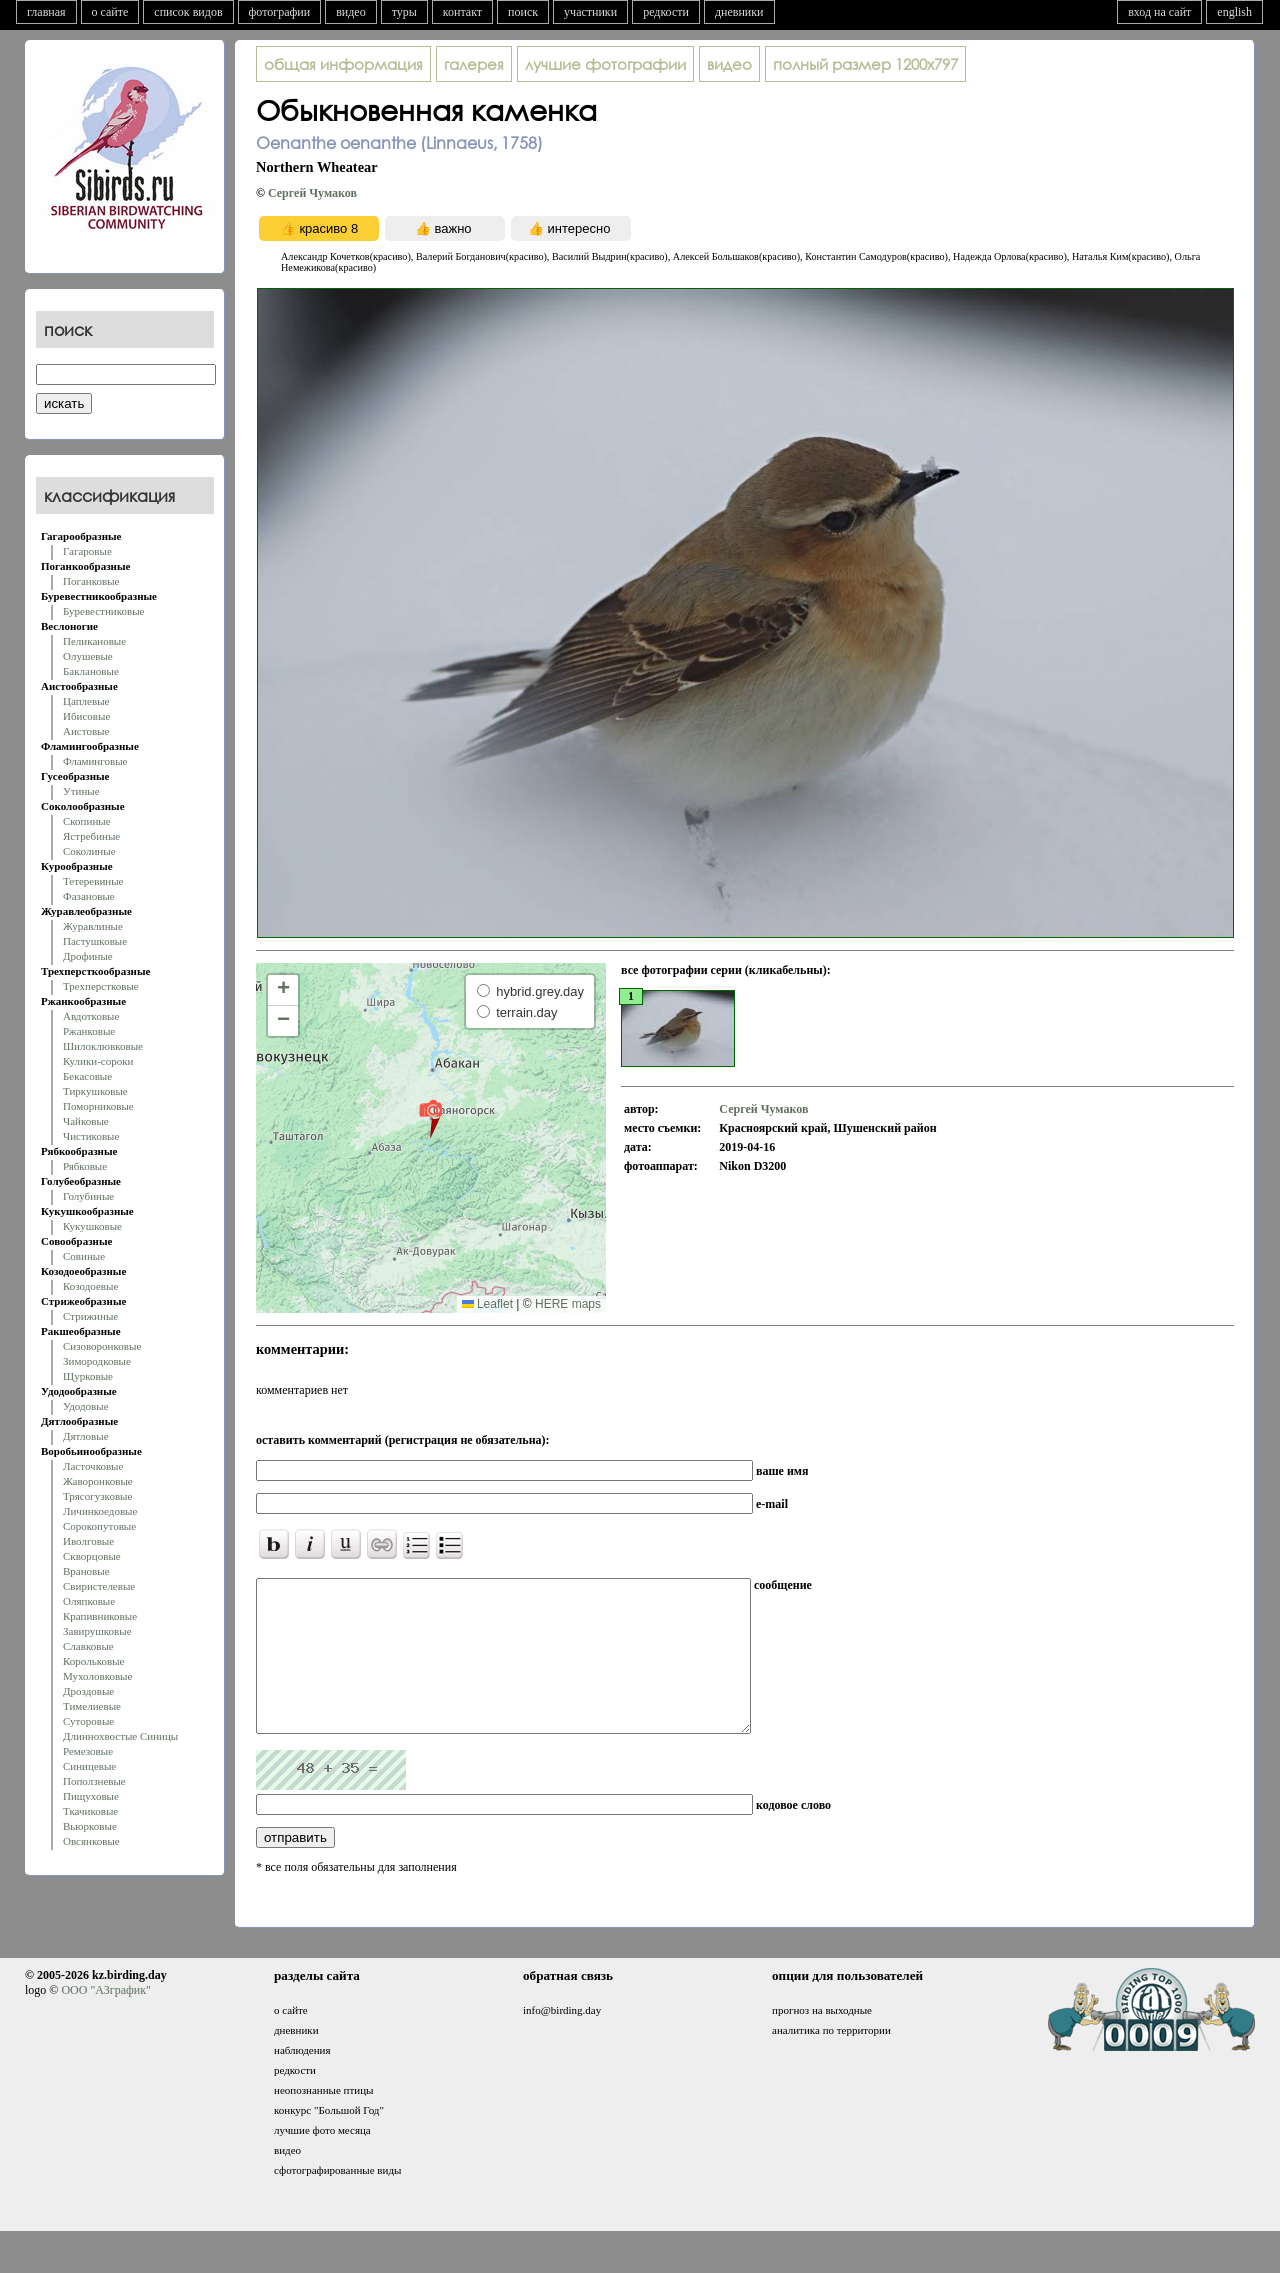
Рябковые (85, 1166)
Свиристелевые (99, 1586)
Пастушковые (95, 941)
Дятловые (86, 1436)
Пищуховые (91, 1796)
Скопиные (87, 821)
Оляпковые (89, 1601)
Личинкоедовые (100, 1511)
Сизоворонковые (102, 1346)
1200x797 (865, 64)
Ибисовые (86, 716)
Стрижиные (90, 1316)
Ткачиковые (90, 1811)
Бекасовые (87, 1076)
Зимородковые (97, 1361)
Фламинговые (95, 761)
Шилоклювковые (103, 1046)
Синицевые (89, 1766)
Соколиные (89, 851)
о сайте (110, 12)
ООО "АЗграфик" (105, 2020)
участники (590, 12)
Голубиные (88, 1196)
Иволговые (88, 1541)
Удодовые (86, 1406)
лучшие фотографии (605, 64)
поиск (523, 12)
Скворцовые (92, 1556)
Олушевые (88, 656)
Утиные (81, 791)
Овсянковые (91, 1841)
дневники (739, 12)
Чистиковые (91, 1136)
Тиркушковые (95, 1091)
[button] (430, 1118)
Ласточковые (93, 1466)
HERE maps (568, 1304)
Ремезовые (88, 1751)
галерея (474, 64)
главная (46, 12)
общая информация (343, 64)
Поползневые (94, 1781)
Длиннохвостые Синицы (120, 1736)
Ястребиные (91, 836)
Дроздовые (88, 1691)
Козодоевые (90, 1286)
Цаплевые (86, 701)
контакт (462, 12)
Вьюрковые (90, 1826)
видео (351, 12)
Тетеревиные (93, 881)
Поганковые (91, 581)
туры (404, 12)
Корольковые (93, 1661)
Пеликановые (94, 641)
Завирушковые (97, 1631)
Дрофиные (88, 956)
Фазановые (89, 896)
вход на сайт (1159, 12)
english (1234, 12)
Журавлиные (93, 926)
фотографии (280, 12)
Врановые (86, 1571)
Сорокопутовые (99, 1526)
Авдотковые (91, 1016)
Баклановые (91, 671)
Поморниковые (98, 1106)
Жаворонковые (98, 1481)
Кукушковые (92, 1226)
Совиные (84, 1256)
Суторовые (88, 1721)
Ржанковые (89, 1031)
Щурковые (88, 1376)
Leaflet (487, 1304)
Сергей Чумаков (312, 193)
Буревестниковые (103, 611)
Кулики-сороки (98, 1061)
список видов (188, 12)
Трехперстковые (101, 986)
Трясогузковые (97, 1496)
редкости (666, 12)
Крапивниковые (100, 1616)
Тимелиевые (92, 1706)
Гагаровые (87, 551)
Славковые (88, 1646)
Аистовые (86, 731)
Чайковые (86, 1121)
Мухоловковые (97, 1676)
